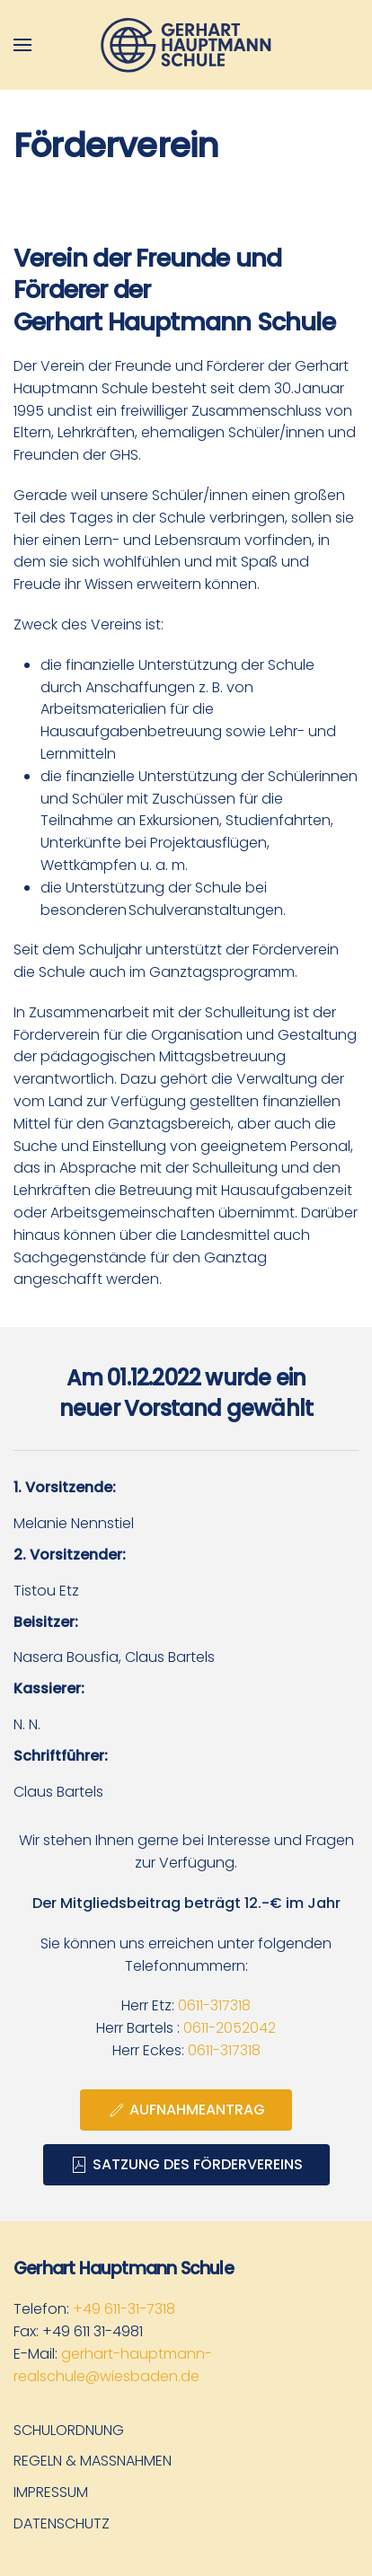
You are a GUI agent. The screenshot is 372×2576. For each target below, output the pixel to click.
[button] (22, 45)
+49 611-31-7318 (124, 2309)
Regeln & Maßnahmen (92, 2460)
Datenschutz (61, 2523)
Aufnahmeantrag (186, 2109)
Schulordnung (68, 2430)
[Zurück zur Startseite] (186, 45)
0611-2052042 (229, 2028)
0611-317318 (214, 2005)
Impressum (50, 2492)
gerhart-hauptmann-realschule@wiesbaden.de (112, 2365)
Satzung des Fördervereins (186, 2164)
